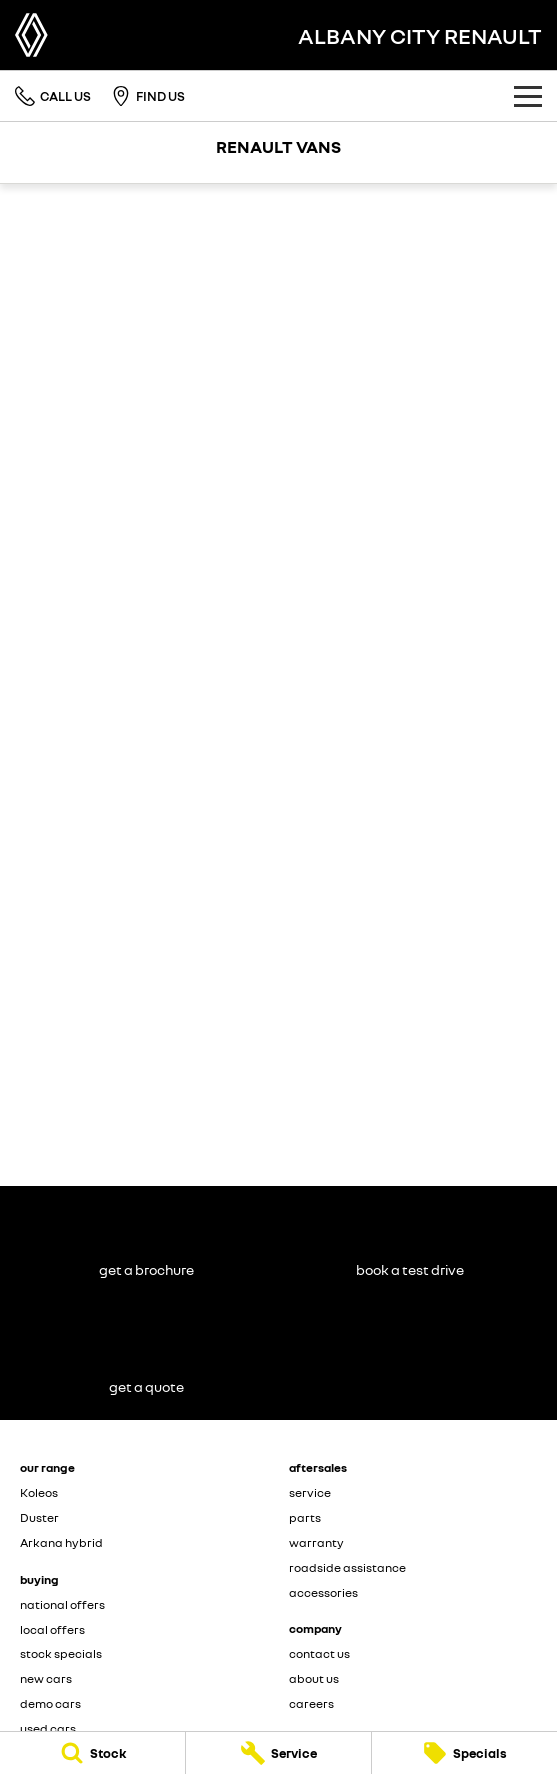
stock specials (61, 1653)
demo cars (50, 1703)
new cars (46, 1678)
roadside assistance (347, 1567)
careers (311, 1703)
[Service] (278, 1753)
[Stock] (92, 1753)
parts (305, 1517)
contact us (319, 1653)
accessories (323, 1592)
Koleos (39, 1492)
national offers (62, 1604)
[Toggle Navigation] (528, 96)
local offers (52, 1629)
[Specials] (464, 1753)
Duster (39, 1517)
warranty (316, 1542)
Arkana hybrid (61, 1542)
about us (314, 1678)
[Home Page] (31, 35)
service (310, 1492)
